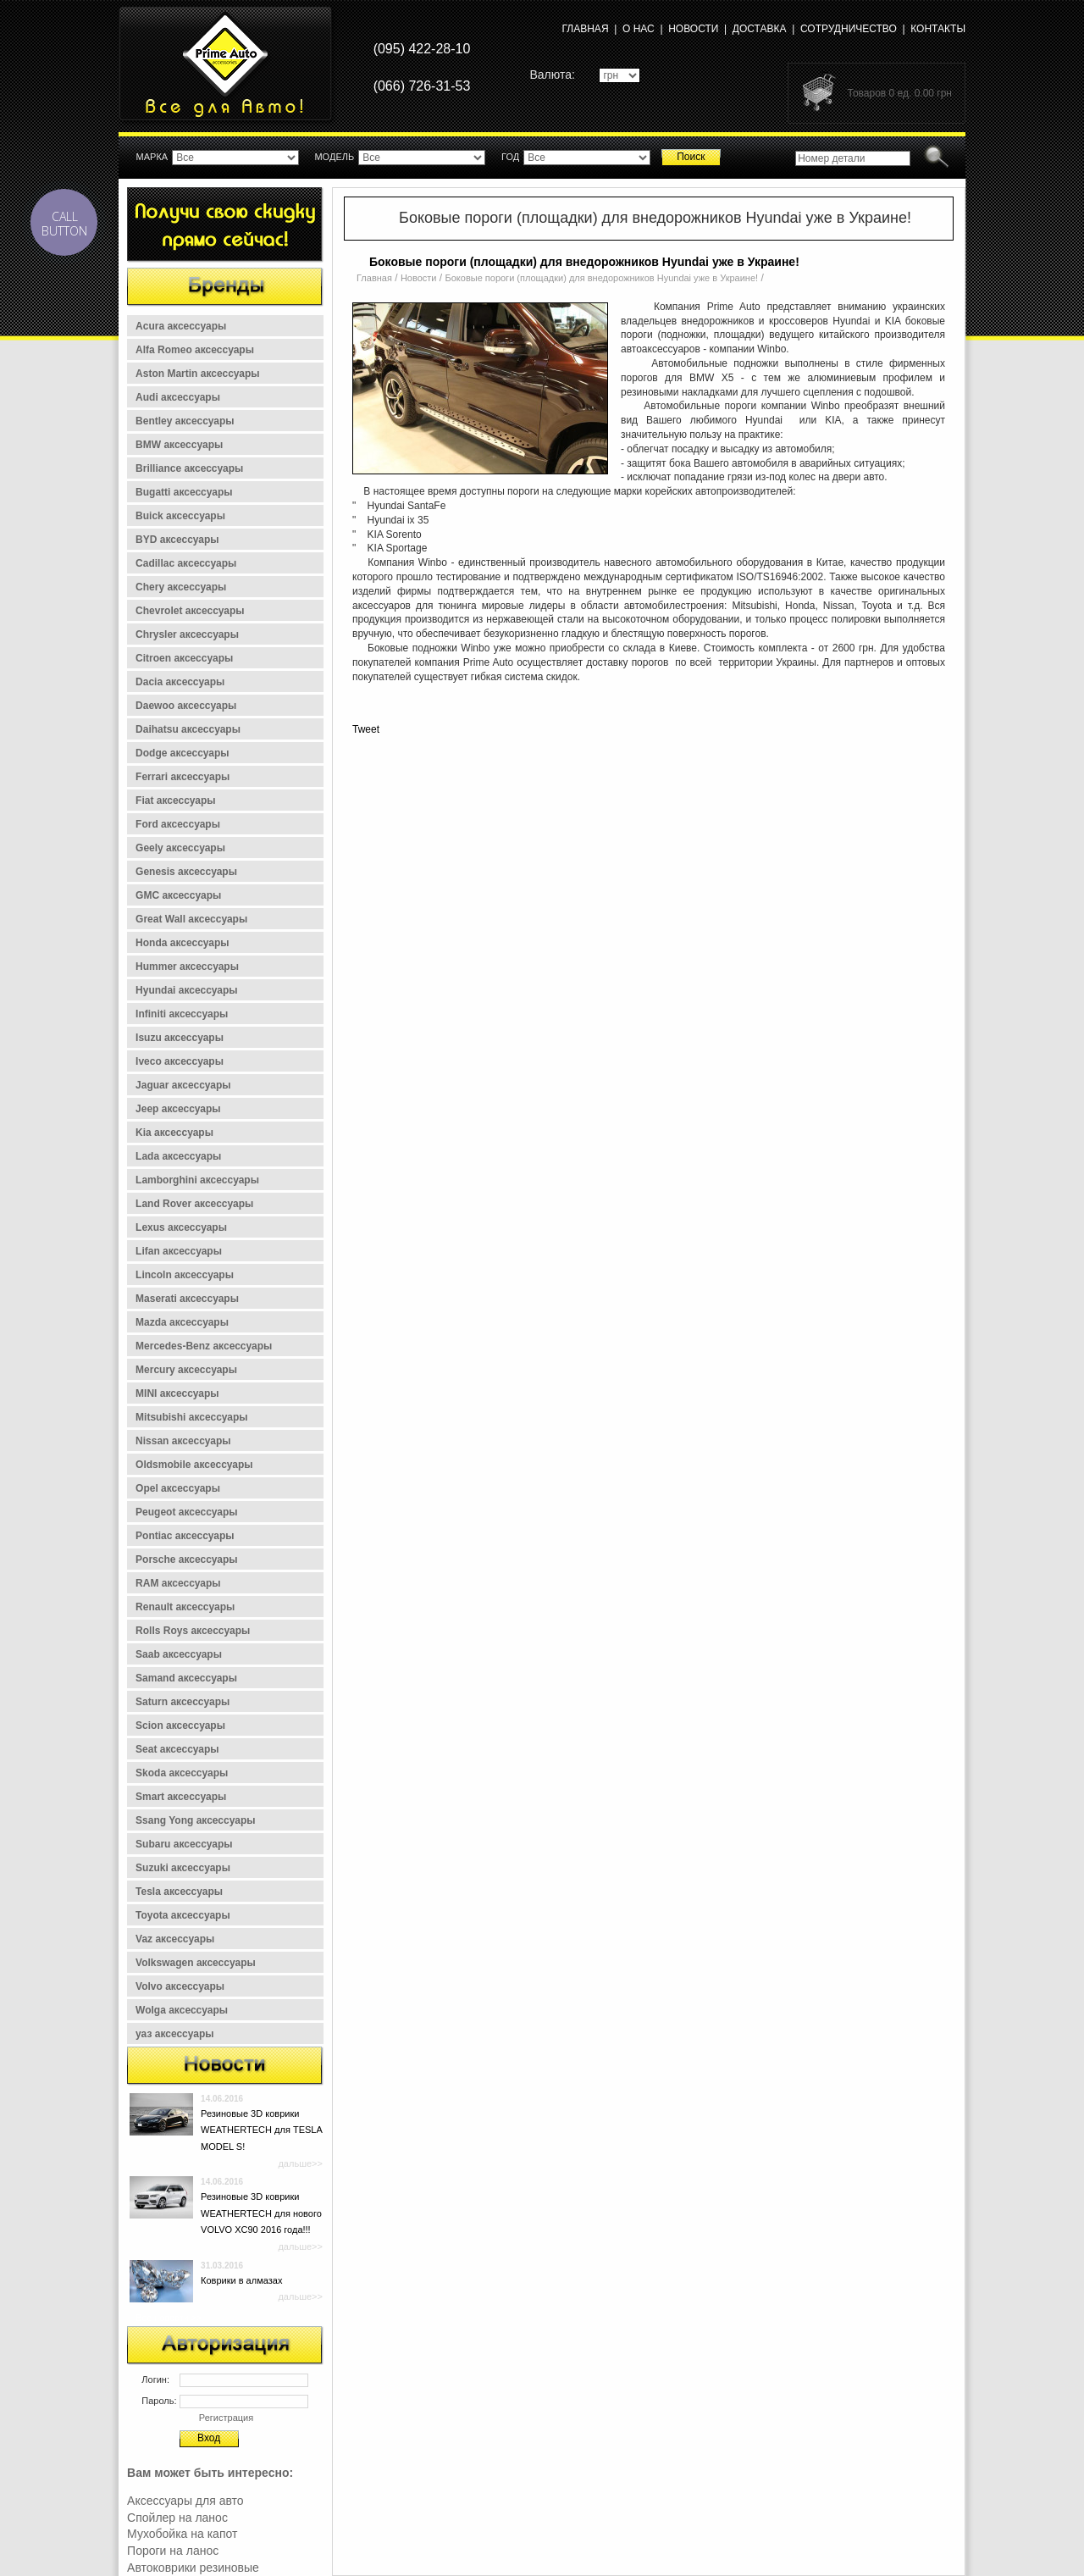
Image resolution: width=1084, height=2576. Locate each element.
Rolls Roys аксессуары (193, 1631)
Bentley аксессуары (185, 421)
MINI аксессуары (177, 1393)
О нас (638, 29)
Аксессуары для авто (185, 2500)
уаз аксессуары (174, 2034)
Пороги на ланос (172, 2550)
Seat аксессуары (177, 1749)
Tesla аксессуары (179, 1891)
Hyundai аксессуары (187, 990)
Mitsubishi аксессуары (192, 1417)
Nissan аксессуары (183, 1441)
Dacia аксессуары (180, 682)
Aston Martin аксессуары (198, 373)
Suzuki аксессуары (183, 1868)
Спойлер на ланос (177, 2517)
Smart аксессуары (181, 1797)
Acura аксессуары (181, 326)
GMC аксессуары (178, 895)
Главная (585, 29)
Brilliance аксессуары (189, 468)
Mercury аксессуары (186, 1370)
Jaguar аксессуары (183, 1085)
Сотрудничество (848, 29)
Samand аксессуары (186, 1678)
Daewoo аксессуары (186, 706)
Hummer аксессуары (187, 966)
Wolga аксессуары (182, 2010)
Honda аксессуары (183, 943)
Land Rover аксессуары (194, 1204)
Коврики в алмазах (241, 2280)
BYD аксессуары (177, 540)
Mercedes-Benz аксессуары (204, 1346)
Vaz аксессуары (175, 1939)
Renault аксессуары (185, 1607)
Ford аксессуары (178, 824)
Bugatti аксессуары (184, 492)
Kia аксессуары (174, 1132)
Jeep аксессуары (178, 1109)
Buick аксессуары (180, 516)
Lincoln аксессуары (185, 1275)
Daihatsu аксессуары (188, 729)
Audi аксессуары (178, 397)
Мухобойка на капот (182, 2533)
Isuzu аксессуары (180, 1038)
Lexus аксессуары (181, 1227)
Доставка (760, 29)
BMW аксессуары (179, 445)
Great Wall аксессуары (191, 919)
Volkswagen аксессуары (196, 1963)
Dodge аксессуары (183, 753)
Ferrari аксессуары (183, 777)
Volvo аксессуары (180, 1986)
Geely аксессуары (180, 848)
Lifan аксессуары (179, 1251)
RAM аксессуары (178, 1583)
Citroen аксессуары (184, 658)
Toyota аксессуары (183, 1915)
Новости (693, 29)
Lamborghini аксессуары (197, 1180)
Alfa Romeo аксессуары (195, 350)
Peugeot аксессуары (187, 1512)
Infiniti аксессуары (182, 1014)
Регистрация (226, 2418)
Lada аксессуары (178, 1156)
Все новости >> (169, 2318)
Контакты (937, 29)
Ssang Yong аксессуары (195, 1820)
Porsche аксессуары (187, 1559)
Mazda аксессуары (182, 1322)
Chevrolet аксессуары (190, 611)
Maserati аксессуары (187, 1299)
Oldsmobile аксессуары (194, 1465)
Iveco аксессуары (180, 1061)
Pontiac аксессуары (185, 1536)
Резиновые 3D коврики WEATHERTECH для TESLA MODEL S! (261, 2130)
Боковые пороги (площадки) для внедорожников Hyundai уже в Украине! (602, 278)
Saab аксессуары (179, 1654)
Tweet (365, 729)
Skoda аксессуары (182, 1773)
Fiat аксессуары (176, 800)
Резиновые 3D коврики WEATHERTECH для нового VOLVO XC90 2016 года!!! (261, 2213)
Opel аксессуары (178, 1488)
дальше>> (300, 2163)
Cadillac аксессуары (186, 563)
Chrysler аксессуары (187, 634)
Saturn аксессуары (183, 1702)
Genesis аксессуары (186, 872)
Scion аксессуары (180, 1725)
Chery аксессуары (181, 587)
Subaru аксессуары (184, 1844)
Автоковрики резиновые (193, 2567)
